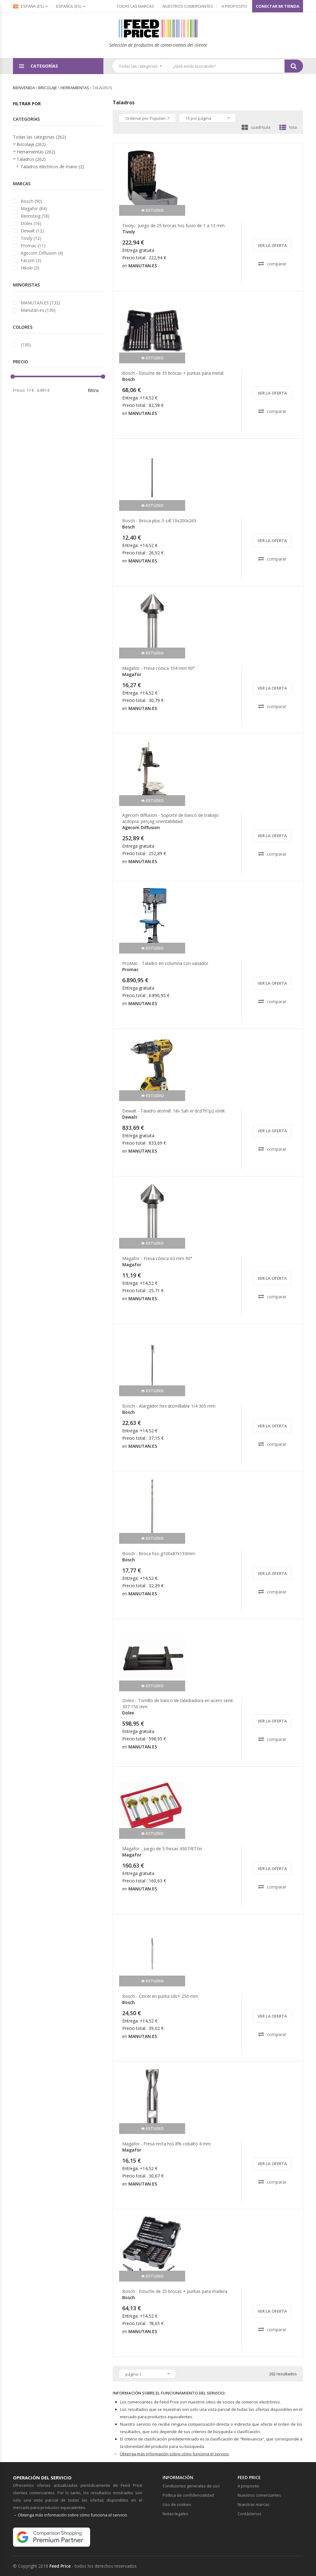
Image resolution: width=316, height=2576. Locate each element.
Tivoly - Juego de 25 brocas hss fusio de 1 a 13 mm (173, 225)
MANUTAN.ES (142, 266)
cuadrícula (256, 127)
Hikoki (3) (30, 268)
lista (288, 127)
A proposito (234, 6)
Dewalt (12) (32, 231)
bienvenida (24, 87)
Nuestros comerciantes (188, 6)
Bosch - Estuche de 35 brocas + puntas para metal (172, 373)
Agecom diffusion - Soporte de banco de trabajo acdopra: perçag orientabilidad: (170, 818)
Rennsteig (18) (35, 216)
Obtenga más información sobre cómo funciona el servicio (174, 2454)
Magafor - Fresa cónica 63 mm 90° (157, 1258)
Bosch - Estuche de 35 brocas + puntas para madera (174, 2291)
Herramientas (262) (36, 152)
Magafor (131, 674)
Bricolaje (47, 87)
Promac (130, 969)
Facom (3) (31, 260)
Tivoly (128, 232)
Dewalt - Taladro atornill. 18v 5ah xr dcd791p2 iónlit (173, 1111)
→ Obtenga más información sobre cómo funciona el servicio (70, 2515)
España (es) (28, 6)
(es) (68, 6)
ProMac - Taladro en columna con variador (165, 963)
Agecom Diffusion (141, 827)
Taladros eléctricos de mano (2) (52, 166)
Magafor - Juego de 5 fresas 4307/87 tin (162, 1849)
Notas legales (175, 2513)
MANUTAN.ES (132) (40, 303)
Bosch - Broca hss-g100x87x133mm (158, 1553)
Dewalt (129, 1117)
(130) (26, 345)
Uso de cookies (177, 2504)
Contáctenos (249, 2513)
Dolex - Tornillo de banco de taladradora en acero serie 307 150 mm (177, 1703)
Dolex (128, 1713)
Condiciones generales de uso (191, 2486)
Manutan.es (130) (38, 310)
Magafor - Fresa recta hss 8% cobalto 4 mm (166, 2144)
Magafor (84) (34, 208)
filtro (93, 390)
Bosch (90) (31, 201)
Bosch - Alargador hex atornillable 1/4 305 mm (168, 1406)
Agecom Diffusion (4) (42, 253)
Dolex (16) (31, 223)
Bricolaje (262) (31, 144)
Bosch (128, 379)
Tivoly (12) (31, 238)
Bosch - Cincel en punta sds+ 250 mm (160, 1996)
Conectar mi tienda (277, 6)
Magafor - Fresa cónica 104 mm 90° (158, 668)
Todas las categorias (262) (39, 137)
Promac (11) (33, 245)
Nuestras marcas (254, 2504)
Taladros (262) (31, 159)
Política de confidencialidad (188, 2495)
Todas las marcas (135, 6)
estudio (152, 210)
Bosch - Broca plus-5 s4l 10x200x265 (159, 521)
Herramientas (74, 87)
